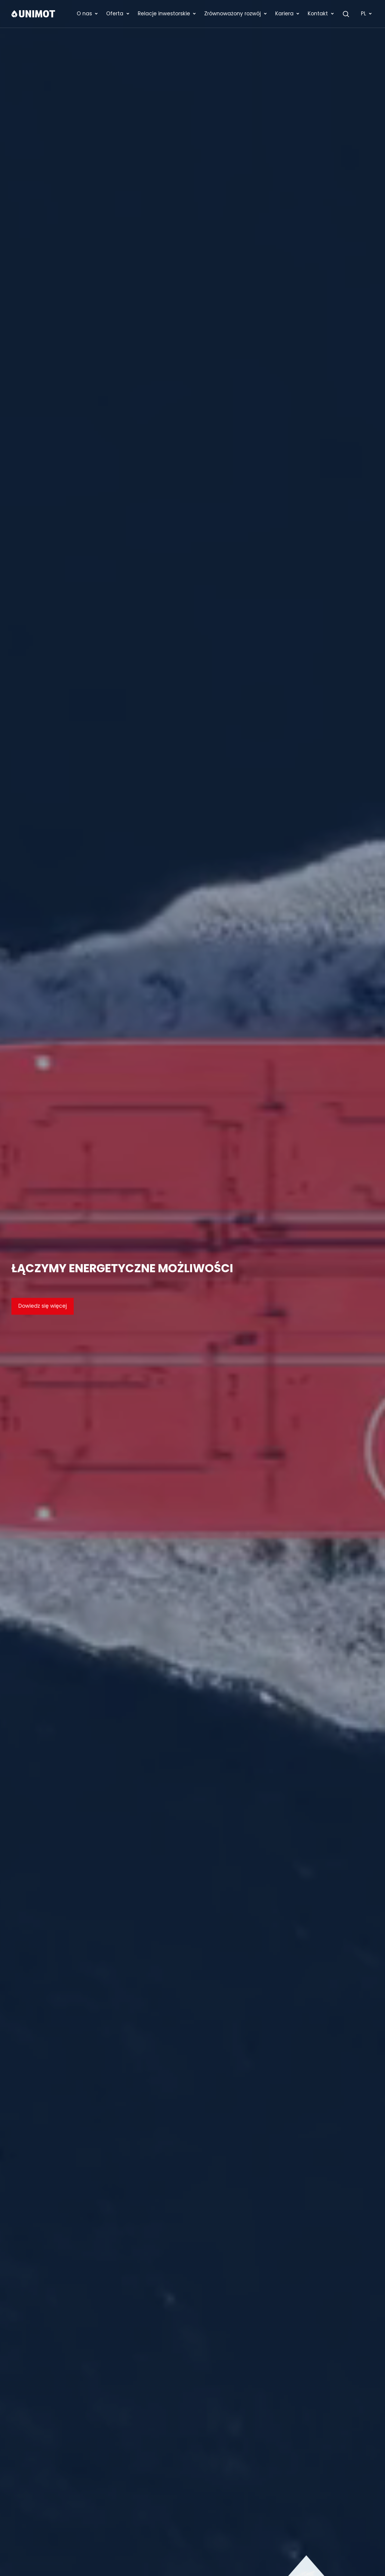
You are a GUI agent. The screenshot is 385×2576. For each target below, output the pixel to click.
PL (366, 13)
